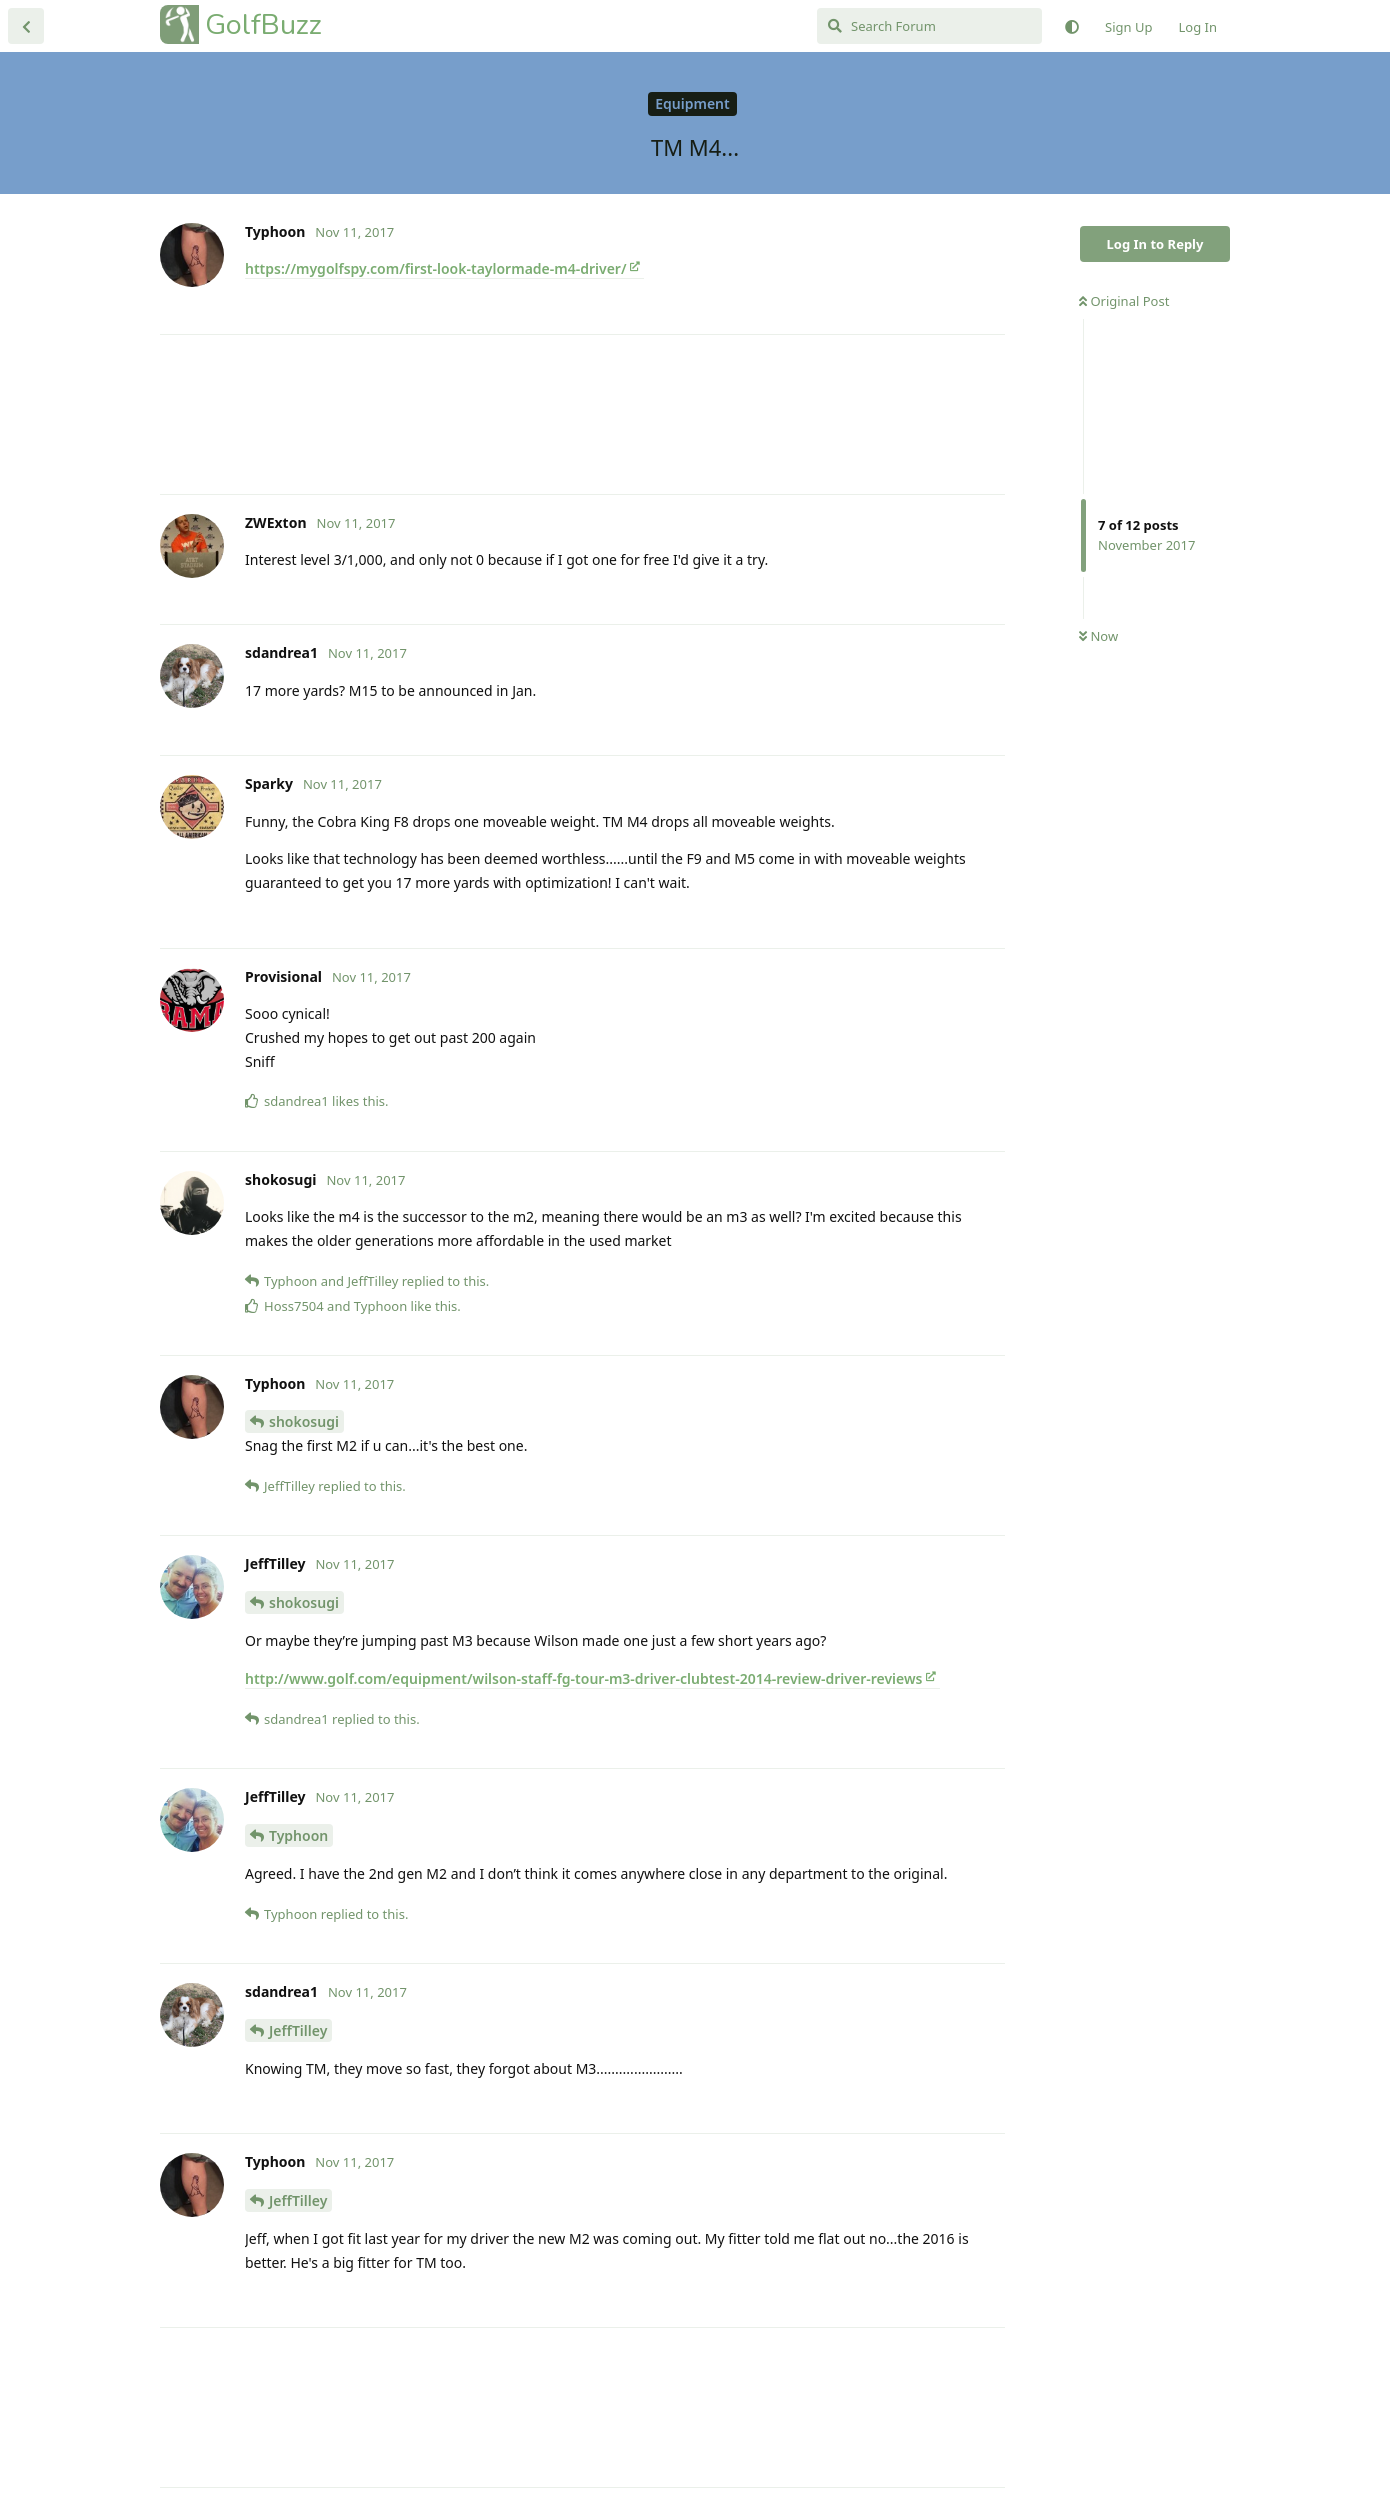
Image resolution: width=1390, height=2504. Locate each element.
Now (1098, 636)
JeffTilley (298, 2030)
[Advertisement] (582, 414)
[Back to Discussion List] (26, 26)
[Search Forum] (929, 26)
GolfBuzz (263, 24)
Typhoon (298, 1835)
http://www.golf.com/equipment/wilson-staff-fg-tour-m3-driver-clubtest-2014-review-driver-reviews (583, 1678)
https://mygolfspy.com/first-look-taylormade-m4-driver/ (436, 268)
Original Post (1124, 301)
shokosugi (304, 1421)
